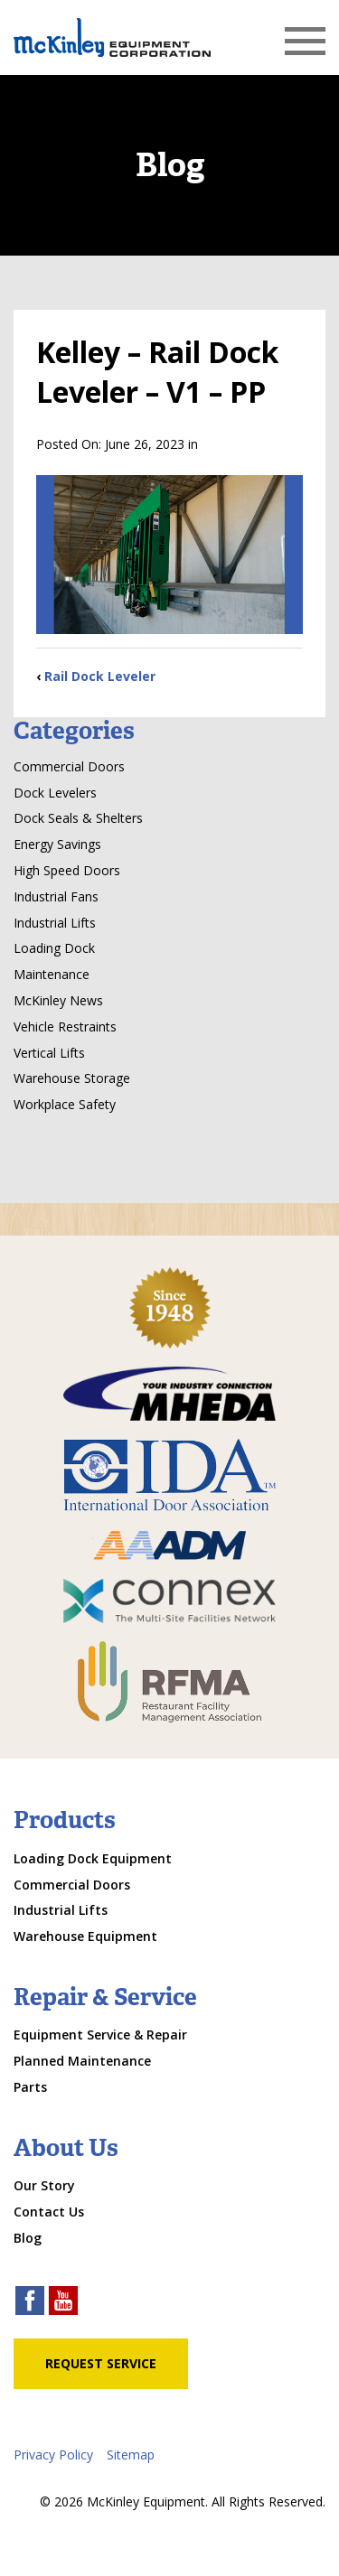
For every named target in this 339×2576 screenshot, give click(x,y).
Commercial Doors (69, 766)
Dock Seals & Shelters (78, 817)
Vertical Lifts (49, 1052)
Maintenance (51, 974)
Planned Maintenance (82, 2060)
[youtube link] (63, 2302)
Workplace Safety (65, 1104)
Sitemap (131, 2454)
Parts (30, 2086)
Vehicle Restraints (65, 1026)
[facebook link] (30, 2302)
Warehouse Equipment (85, 1936)
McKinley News (58, 1000)
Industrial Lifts (55, 922)
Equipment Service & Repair (100, 2034)
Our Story (44, 2185)
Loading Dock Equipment (93, 1858)
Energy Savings (57, 844)
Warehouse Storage (72, 1078)
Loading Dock (54, 948)
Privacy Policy (53, 2454)
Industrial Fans (56, 896)
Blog (28, 2237)
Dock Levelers (55, 792)
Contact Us (49, 2211)
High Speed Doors (67, 870)
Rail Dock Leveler (99, 676)
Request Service (100, 2363)
